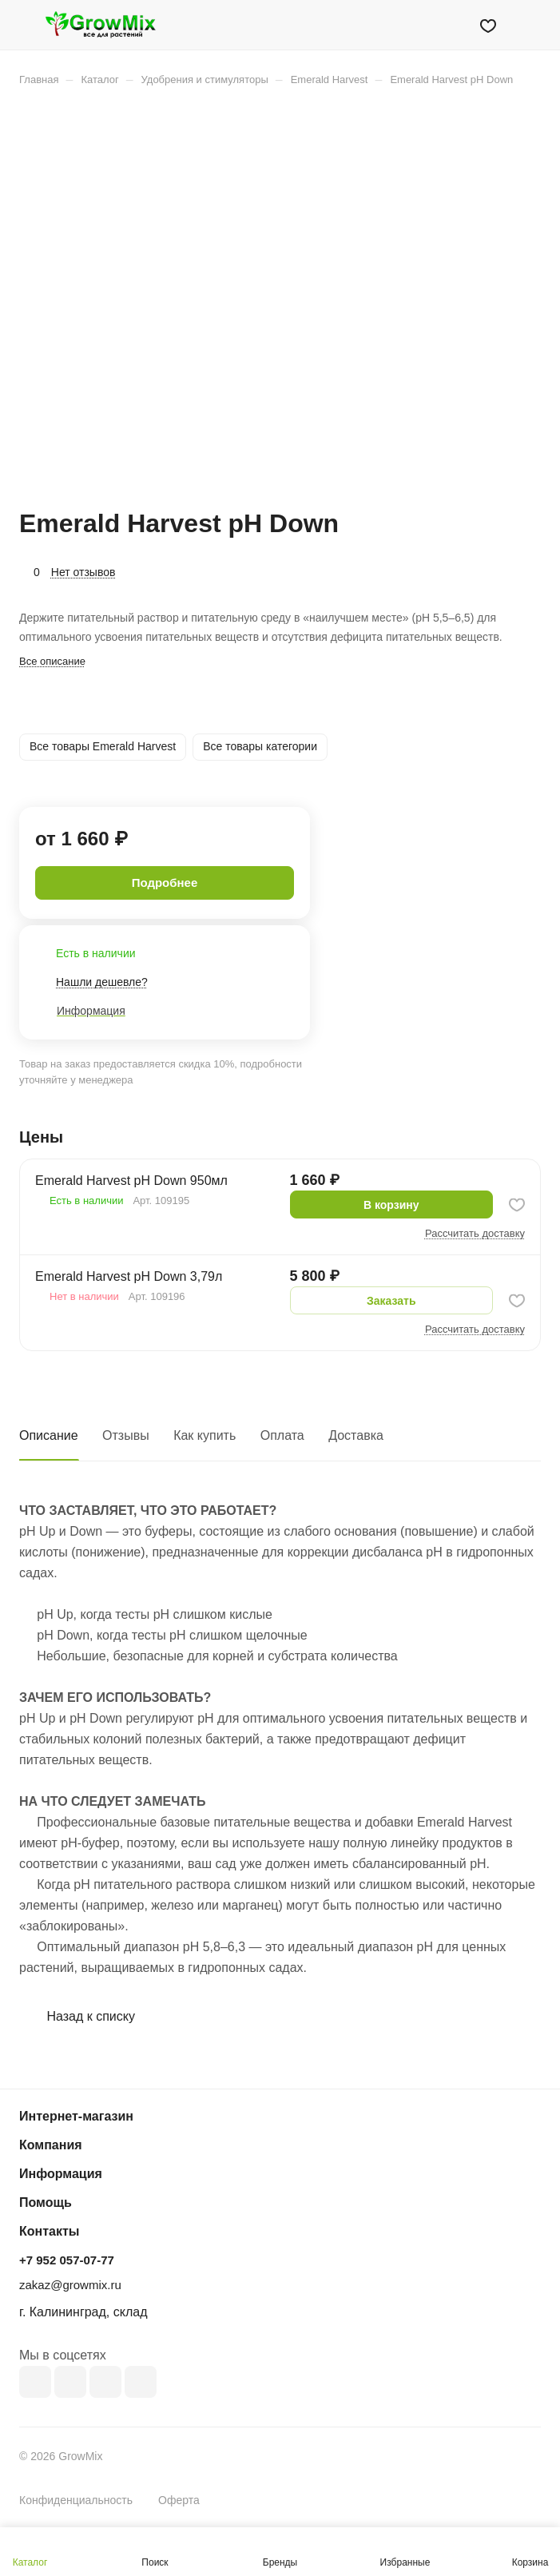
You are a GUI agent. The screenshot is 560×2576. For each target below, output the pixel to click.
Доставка (355, 1435)
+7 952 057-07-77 (66, 2260)
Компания (50, 2145)
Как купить (204, 1435)
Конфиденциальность (76, 2500)
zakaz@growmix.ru (70, 2285)
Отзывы (125, 1435)
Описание (48, 1435)
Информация (60, 2173)
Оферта (179, 2500)
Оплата (282, 1435)
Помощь (45, 2202)
